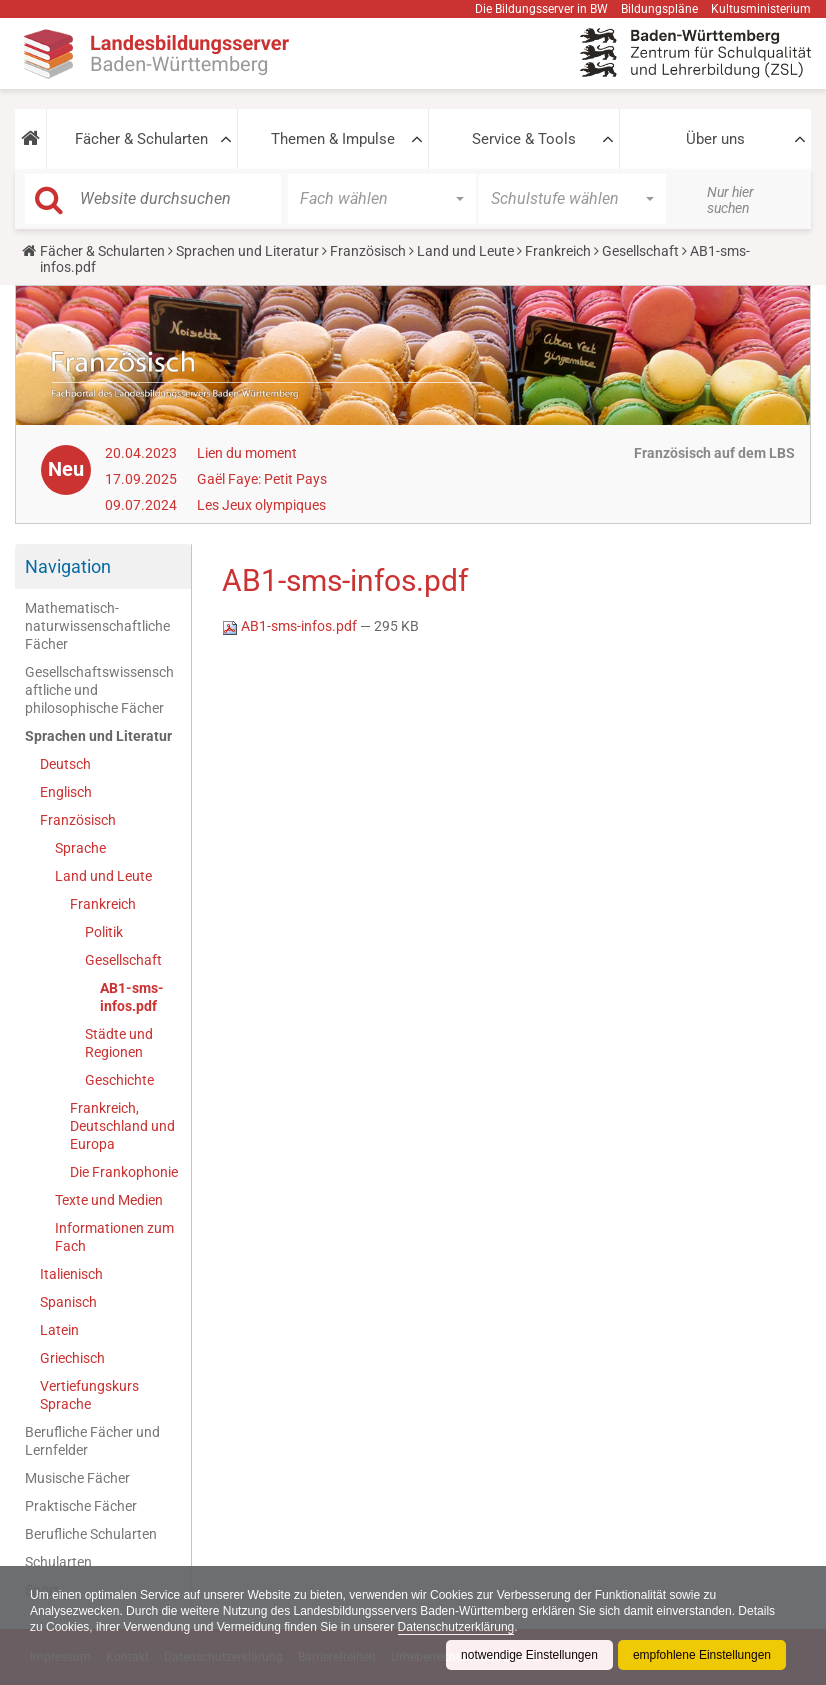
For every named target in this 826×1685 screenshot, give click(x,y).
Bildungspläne (659, 9)
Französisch (368, 251)
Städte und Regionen (119, 1043)
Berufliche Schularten (91, 1534)
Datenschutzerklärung (456, 1627)
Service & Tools (524, 139)
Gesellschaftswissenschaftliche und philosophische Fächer (99, 690)
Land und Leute (465, 251)
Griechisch (72, 1358)
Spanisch (68, 1302)
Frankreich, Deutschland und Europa (122, 1126)
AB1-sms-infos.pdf (132, 997)
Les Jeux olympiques (261, 505)
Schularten (58, 1562)
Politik (104, 932)
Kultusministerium (761, 9)
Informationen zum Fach (114, 1237)
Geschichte (119, 1080)
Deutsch (65, 764)
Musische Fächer (77, 1478)
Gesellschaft (640, 251)
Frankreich (558, 251)
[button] (30, 139)
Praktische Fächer (81, 1506)
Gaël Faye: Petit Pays (262, 479)
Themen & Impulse (333, 139)
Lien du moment (247, 453)
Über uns (715, 139)
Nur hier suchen (730, 200)
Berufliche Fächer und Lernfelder (92, 1441)
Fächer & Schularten (141, 139)
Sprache (80, 848)
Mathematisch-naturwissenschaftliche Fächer (97, 626)
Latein (59, 1330)
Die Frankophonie (124, 1172)
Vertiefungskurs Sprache (89, 1395)
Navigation (68, 566)
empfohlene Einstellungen (702, 1655)
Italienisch (71, 1274)
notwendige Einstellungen (529, 1655)
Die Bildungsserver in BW (541, 9)
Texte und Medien (109, 1200)
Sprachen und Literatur (247, 251)
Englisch (66, 792)
